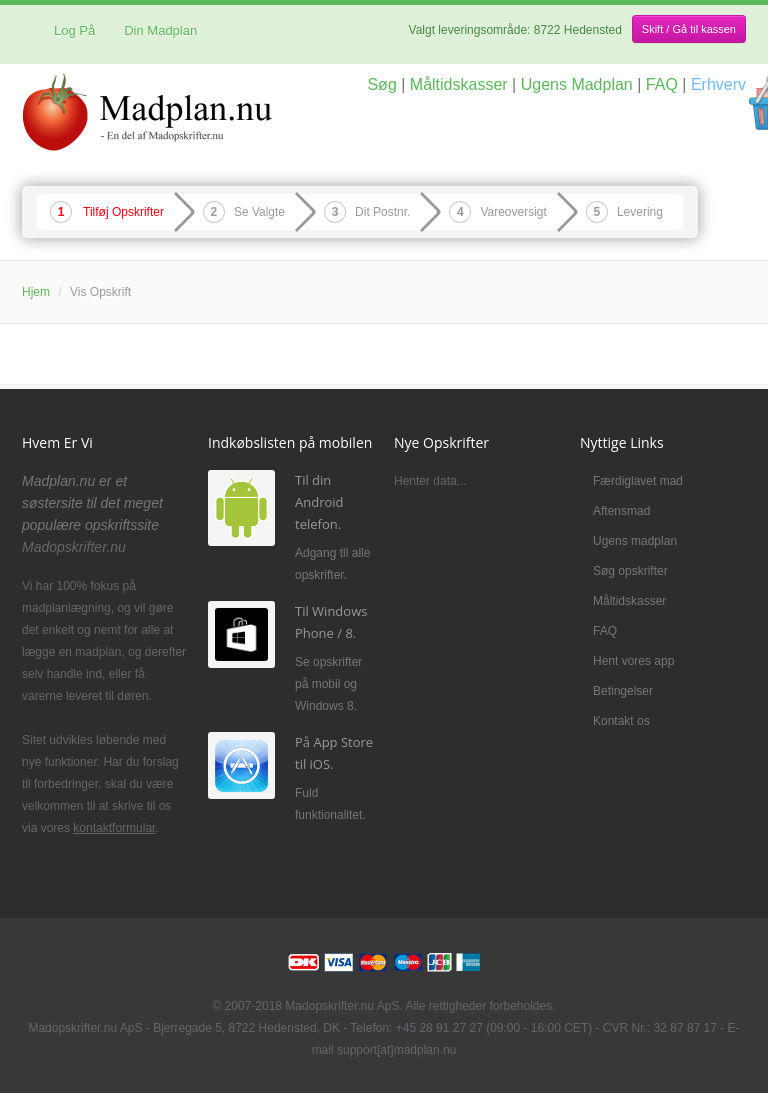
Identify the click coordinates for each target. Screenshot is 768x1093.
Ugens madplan (635, 541)
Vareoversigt (513, 212)
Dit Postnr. (382, 212)
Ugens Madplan (577, 84)
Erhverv (718, 84)
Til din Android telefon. (319, 502)
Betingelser (623, 691)
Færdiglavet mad (638, 481)
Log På (66, 30)
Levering (640, 212)
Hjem (36, 292)
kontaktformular (114, 828)
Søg (381, 84)
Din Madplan (160, 30)
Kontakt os (621, 721)
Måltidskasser (459, 84)
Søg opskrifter (630, 571)
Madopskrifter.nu (74, 547)
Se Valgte (259, 212)
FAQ (662, 84)
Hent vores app (633, 661)
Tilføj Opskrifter (123, 212)
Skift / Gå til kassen (689, 29)
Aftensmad (621, 511)
